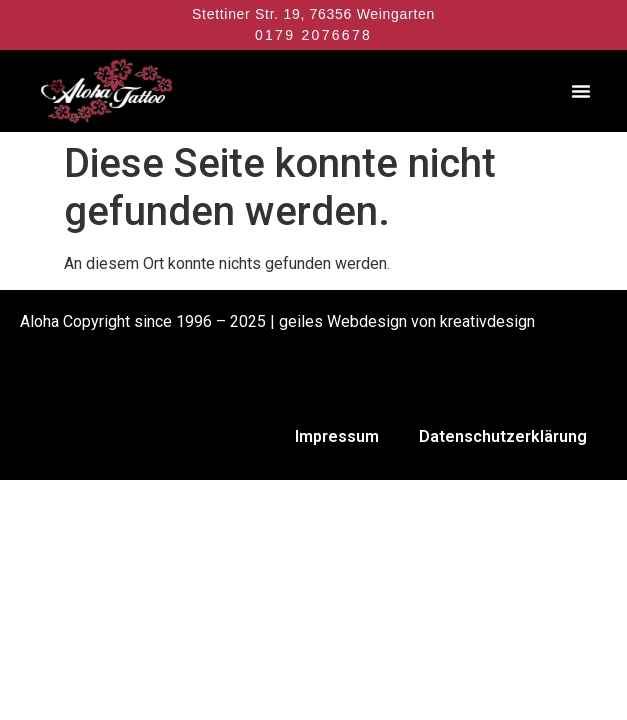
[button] (581, 91)
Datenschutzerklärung (503, 436)
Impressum (337, 436)
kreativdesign (487, 321)
